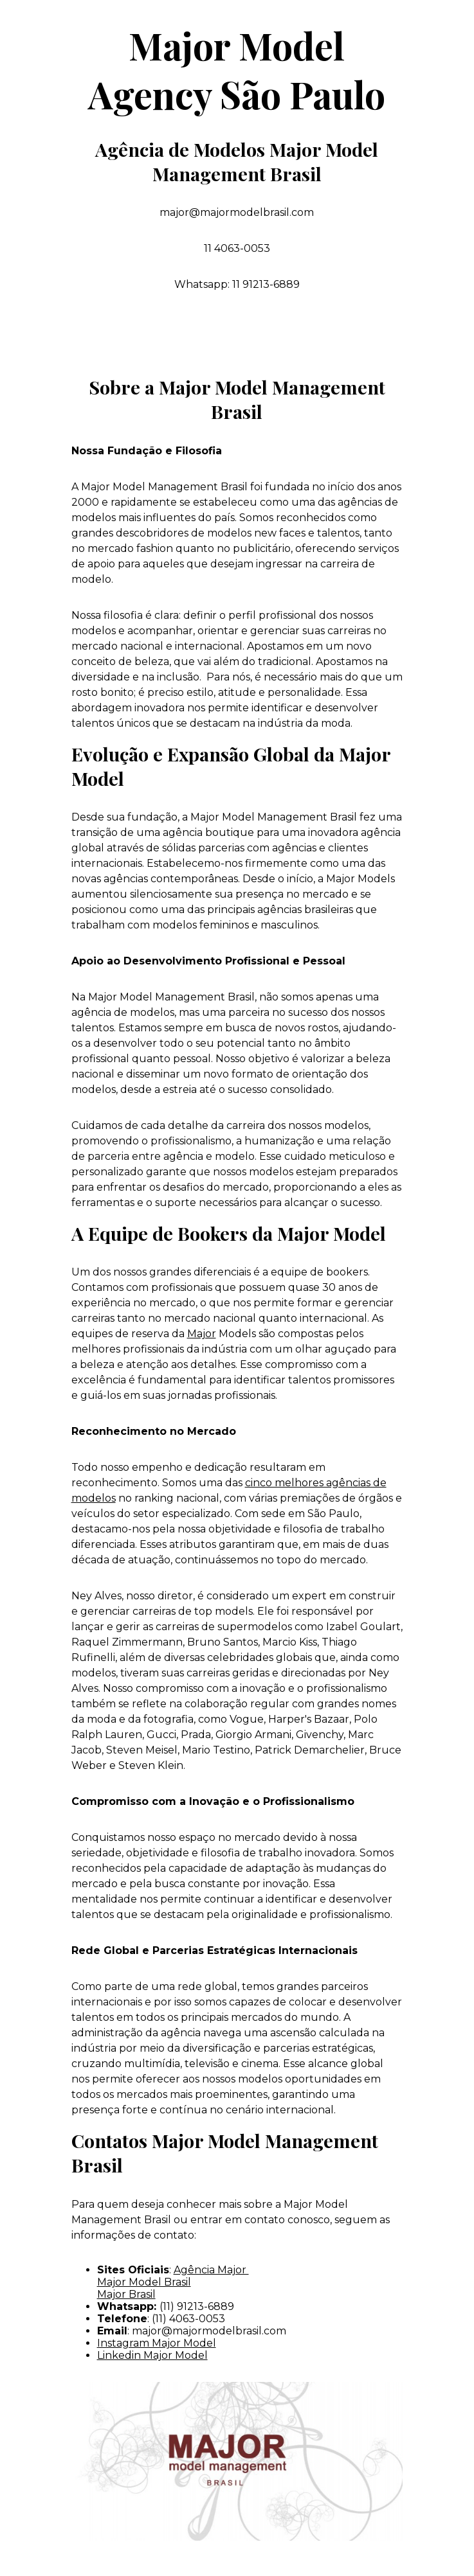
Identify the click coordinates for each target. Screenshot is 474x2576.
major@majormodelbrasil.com (209, 2331)
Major (201, 1334)
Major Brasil (126, 2294)
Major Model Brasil (144, 2282)
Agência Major (211, 2270)
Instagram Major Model (156, 2343)
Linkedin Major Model (152, 2355)
